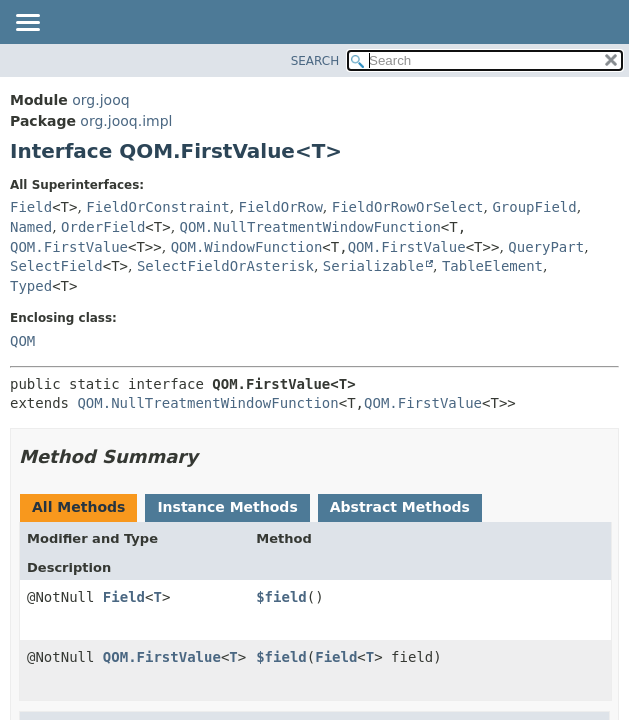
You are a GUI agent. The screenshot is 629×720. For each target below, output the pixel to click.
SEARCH (315, 61)
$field (281, 597)
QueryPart (546, 247)
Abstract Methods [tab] (400, 507)
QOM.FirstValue (69, 247)
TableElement (492, 266)
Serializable (373, 266)
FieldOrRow (281, 207)
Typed (31, 286)
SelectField (56, 266)
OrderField (103, 227)
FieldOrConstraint (157, 207)
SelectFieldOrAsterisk (225, 266)
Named (31, 227)
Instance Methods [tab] (227, 507)
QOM (22, 341)
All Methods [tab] (78, 507)
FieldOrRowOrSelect (408, 207)
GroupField (534, 207)
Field (31, 207)
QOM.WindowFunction (247, 247)
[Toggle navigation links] (27, 24)
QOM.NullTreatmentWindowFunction (310, 227)
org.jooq (100, 100)
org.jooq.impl (126, 121)
